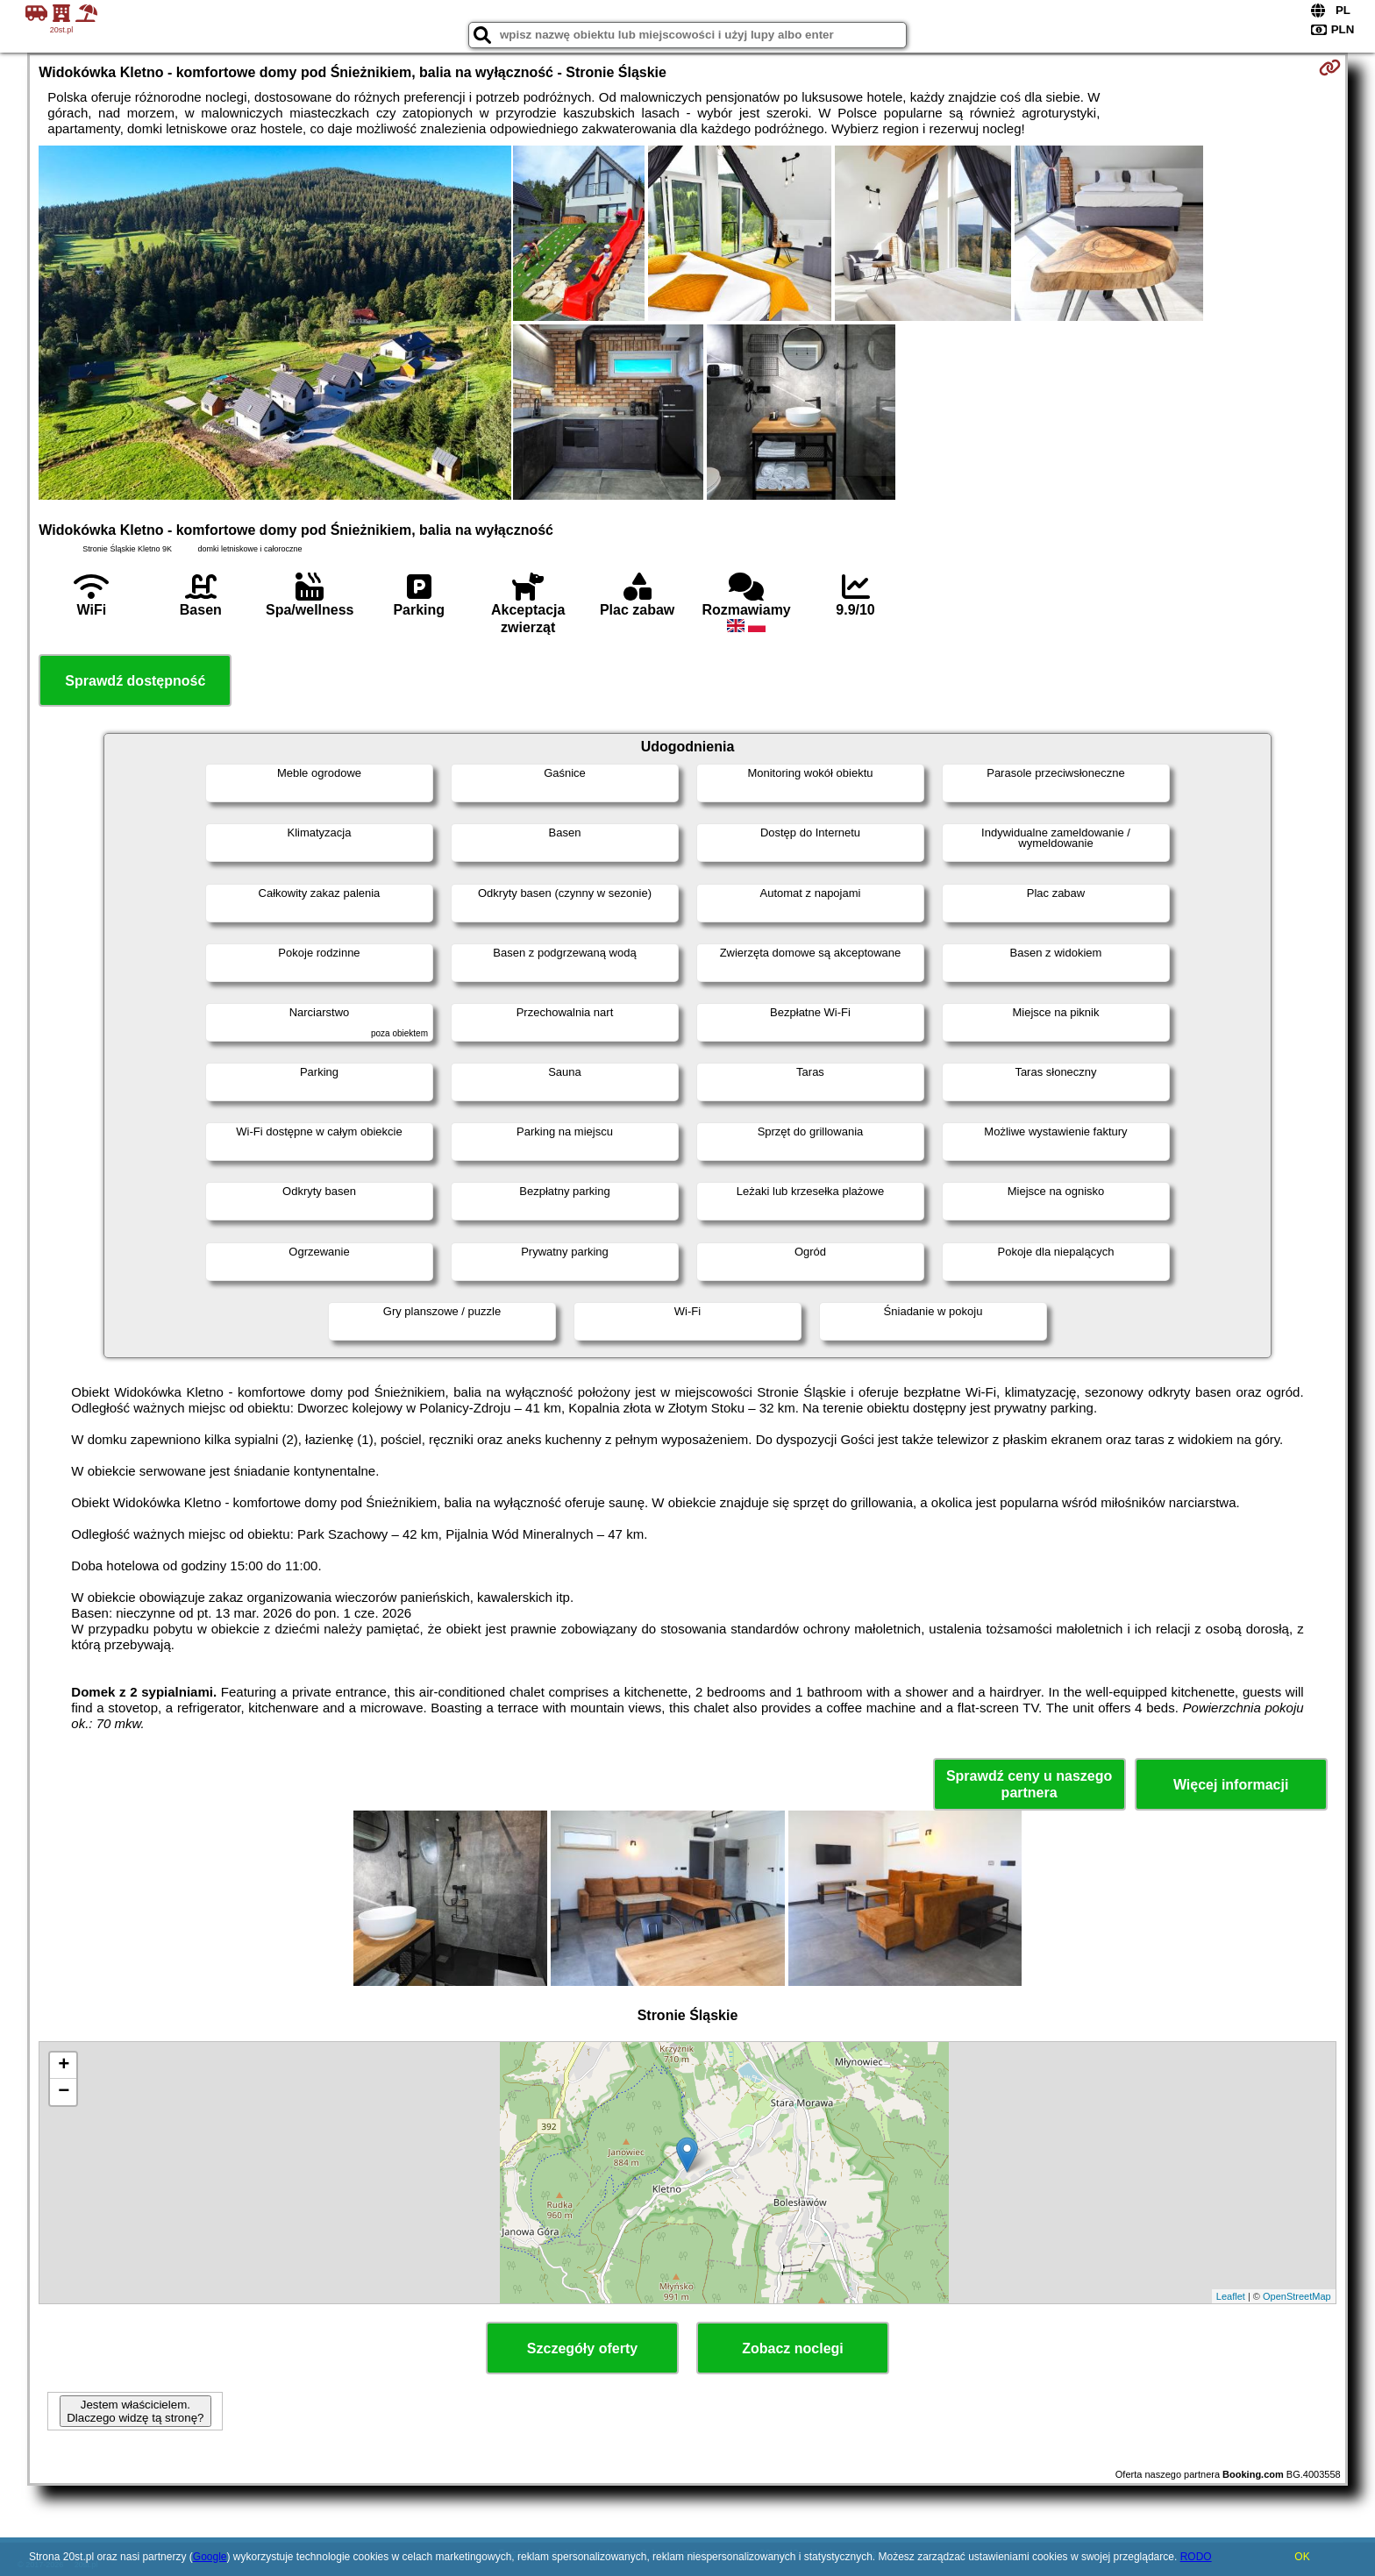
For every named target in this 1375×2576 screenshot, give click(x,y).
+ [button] (63, 2066)
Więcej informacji (1230, 1784)
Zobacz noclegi (793, 2348)
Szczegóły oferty (582, 2348)
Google (210, 2557)
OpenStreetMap (1297, 2296)
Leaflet (1230, 2296)
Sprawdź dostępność (135, 680)
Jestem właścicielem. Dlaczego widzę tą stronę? (135, 2411)
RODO (1196, 2557)
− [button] (63, 2092)
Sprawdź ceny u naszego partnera (1029, 1784)
